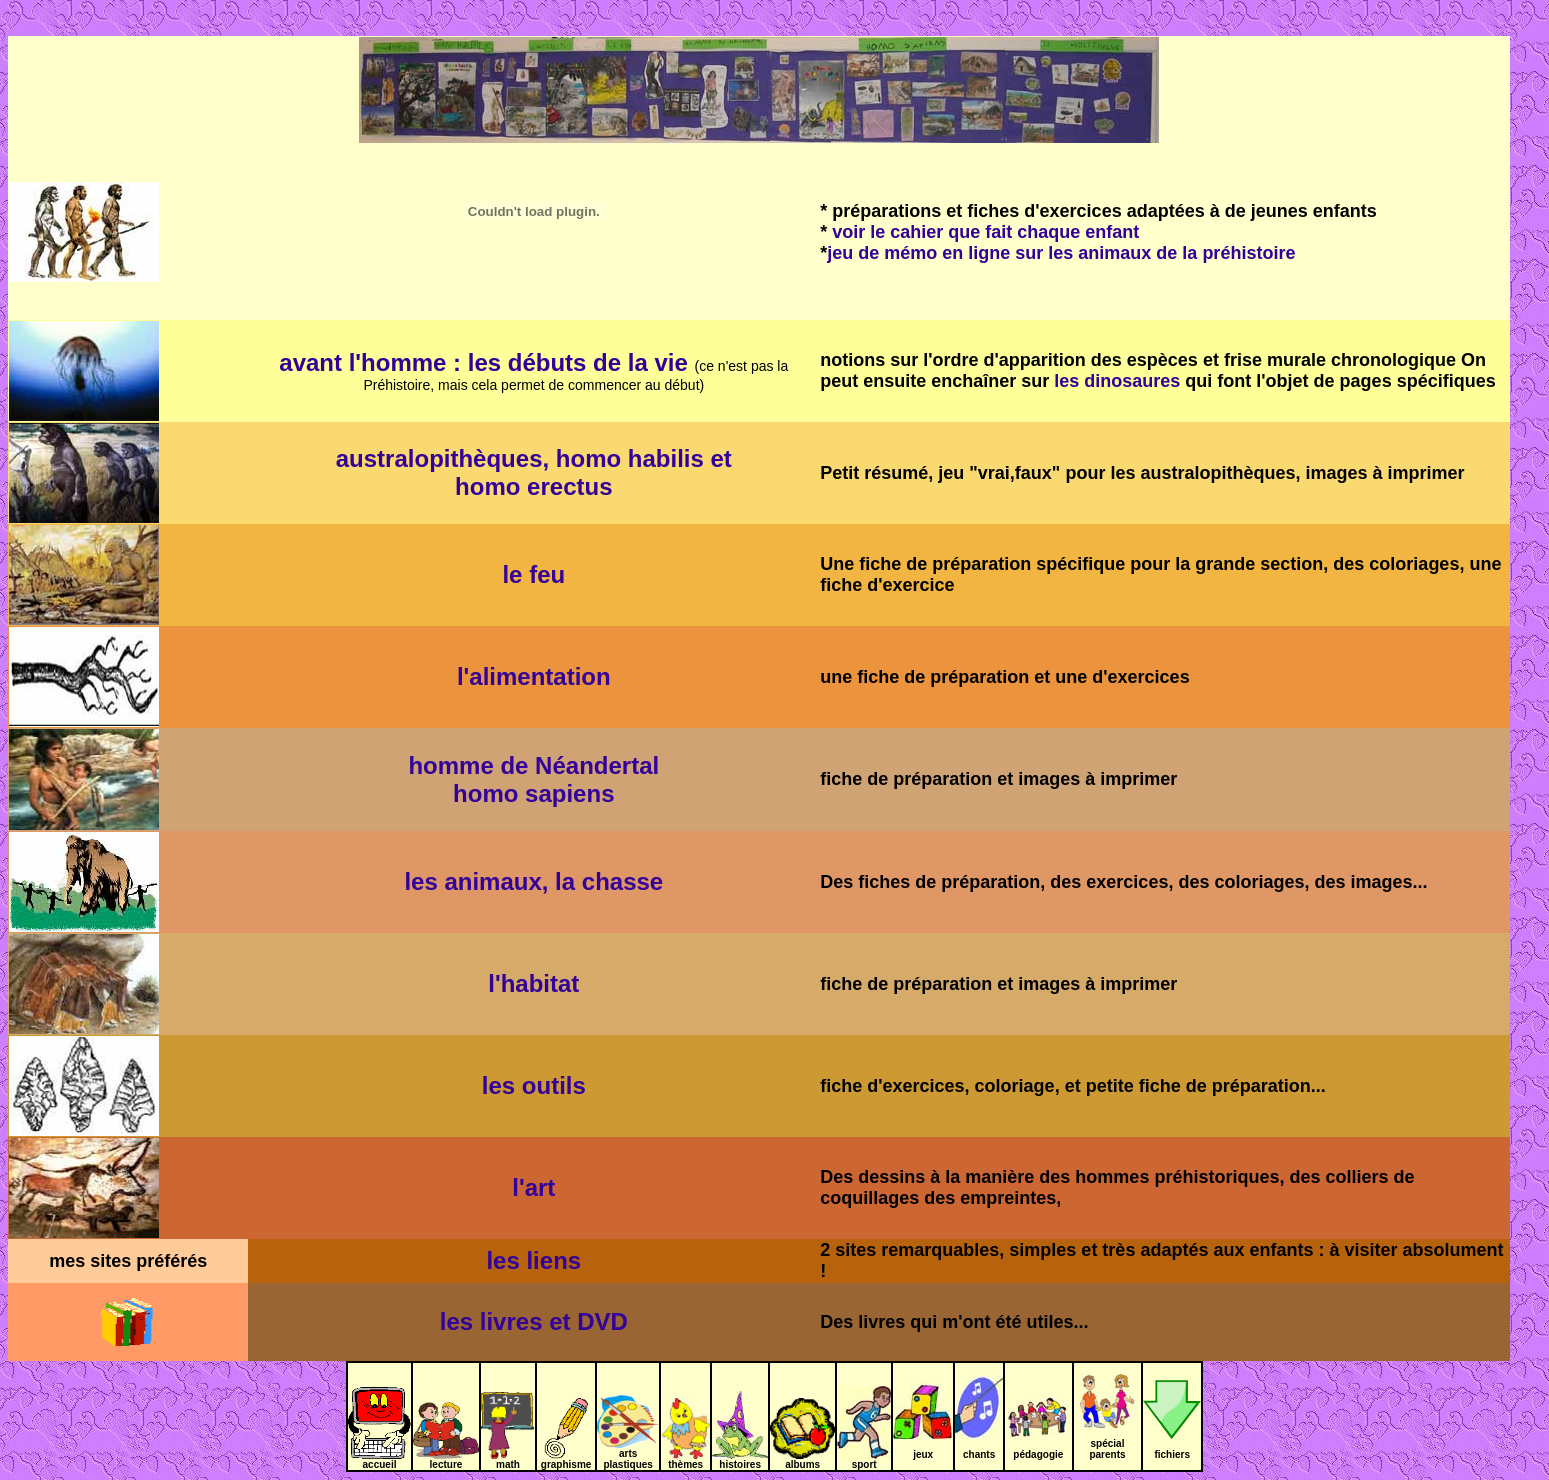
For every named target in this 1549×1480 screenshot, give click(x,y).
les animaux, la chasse (533, 881)
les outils (534, 1085)
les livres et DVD (534, 1321)
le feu (533, 574)
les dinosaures (1117, 381)
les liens (533, 1260)
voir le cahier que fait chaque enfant (985, 232)
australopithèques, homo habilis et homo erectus (534, 472)
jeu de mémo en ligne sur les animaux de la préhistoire (1061, 253)
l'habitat (533, 983)
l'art (533, 1187)
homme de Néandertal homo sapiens (533, 779)
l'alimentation (534, 676)
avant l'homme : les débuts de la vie (483, 362)
